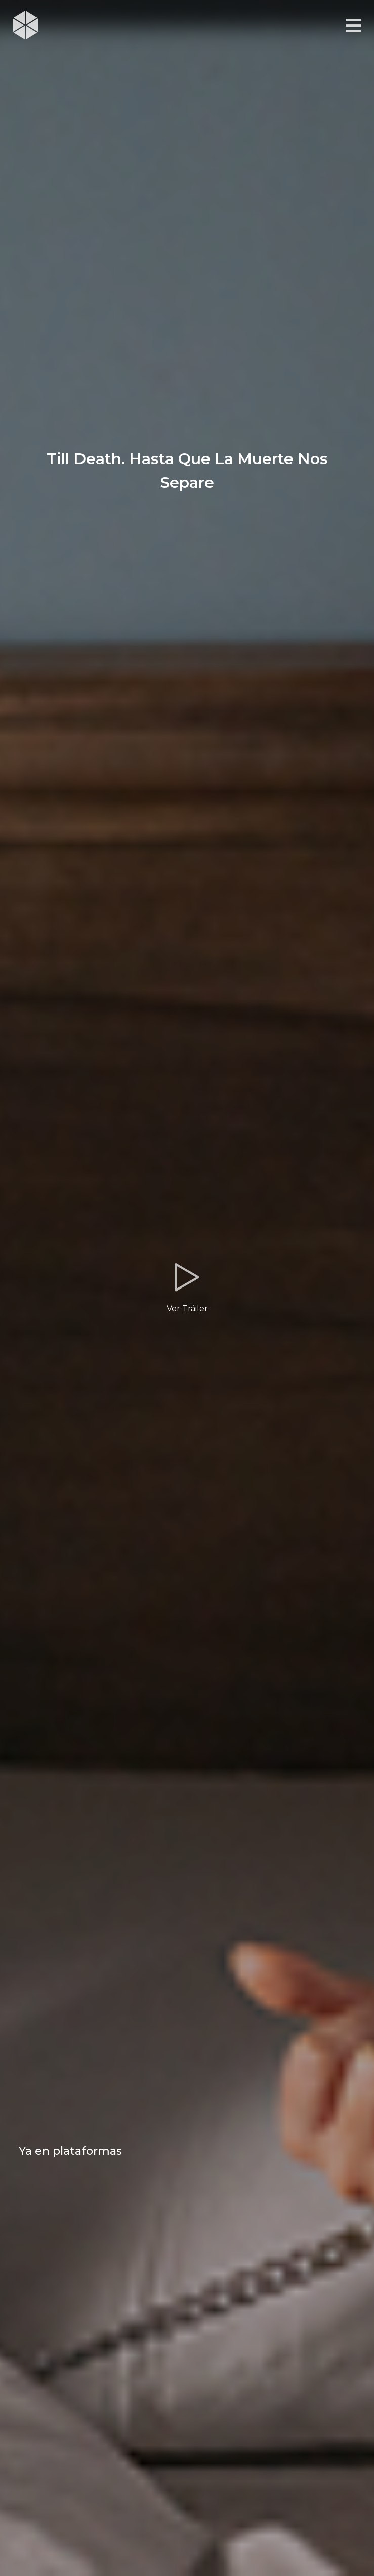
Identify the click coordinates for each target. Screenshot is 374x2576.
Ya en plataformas (70, 2151)
